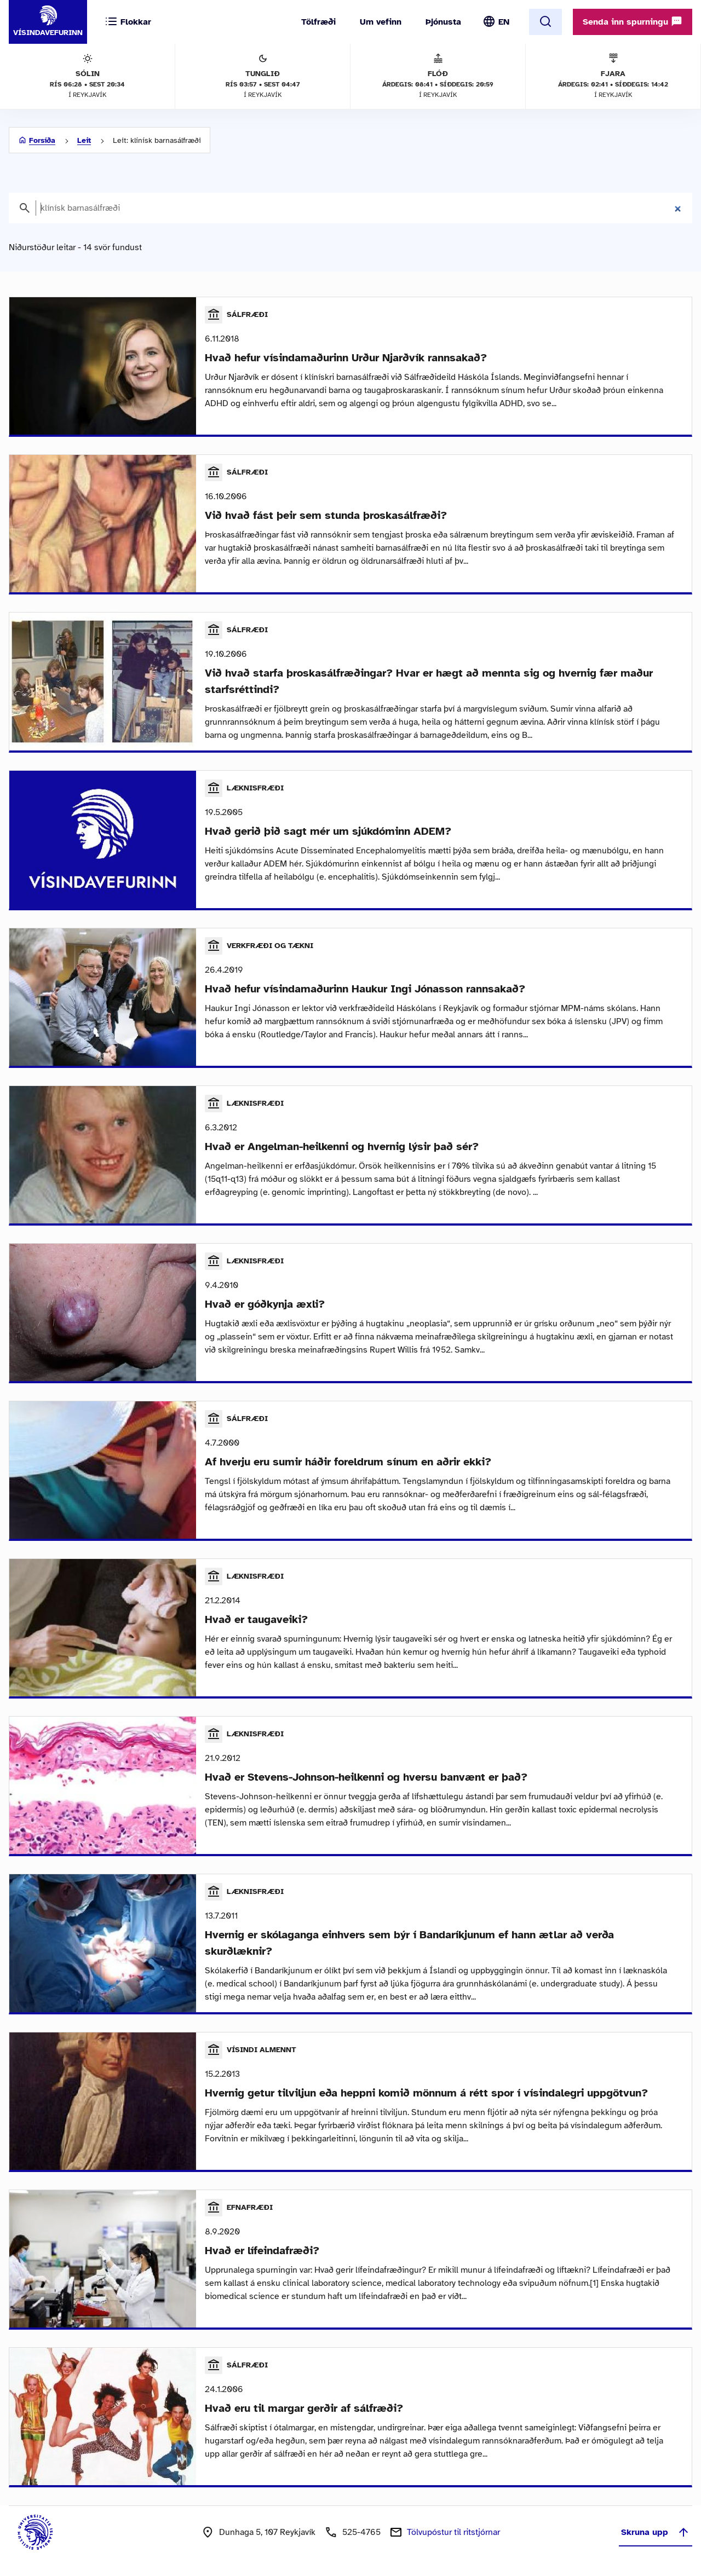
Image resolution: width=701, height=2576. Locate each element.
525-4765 (361, 2532)
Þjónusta (443, 21)
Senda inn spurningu (632, 21)
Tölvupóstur (453, 2532)
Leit (84, 140)
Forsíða (42, 140)
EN (503, 21)
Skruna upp (655, 2532)
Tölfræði (318, 21)
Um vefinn (380, 21)
